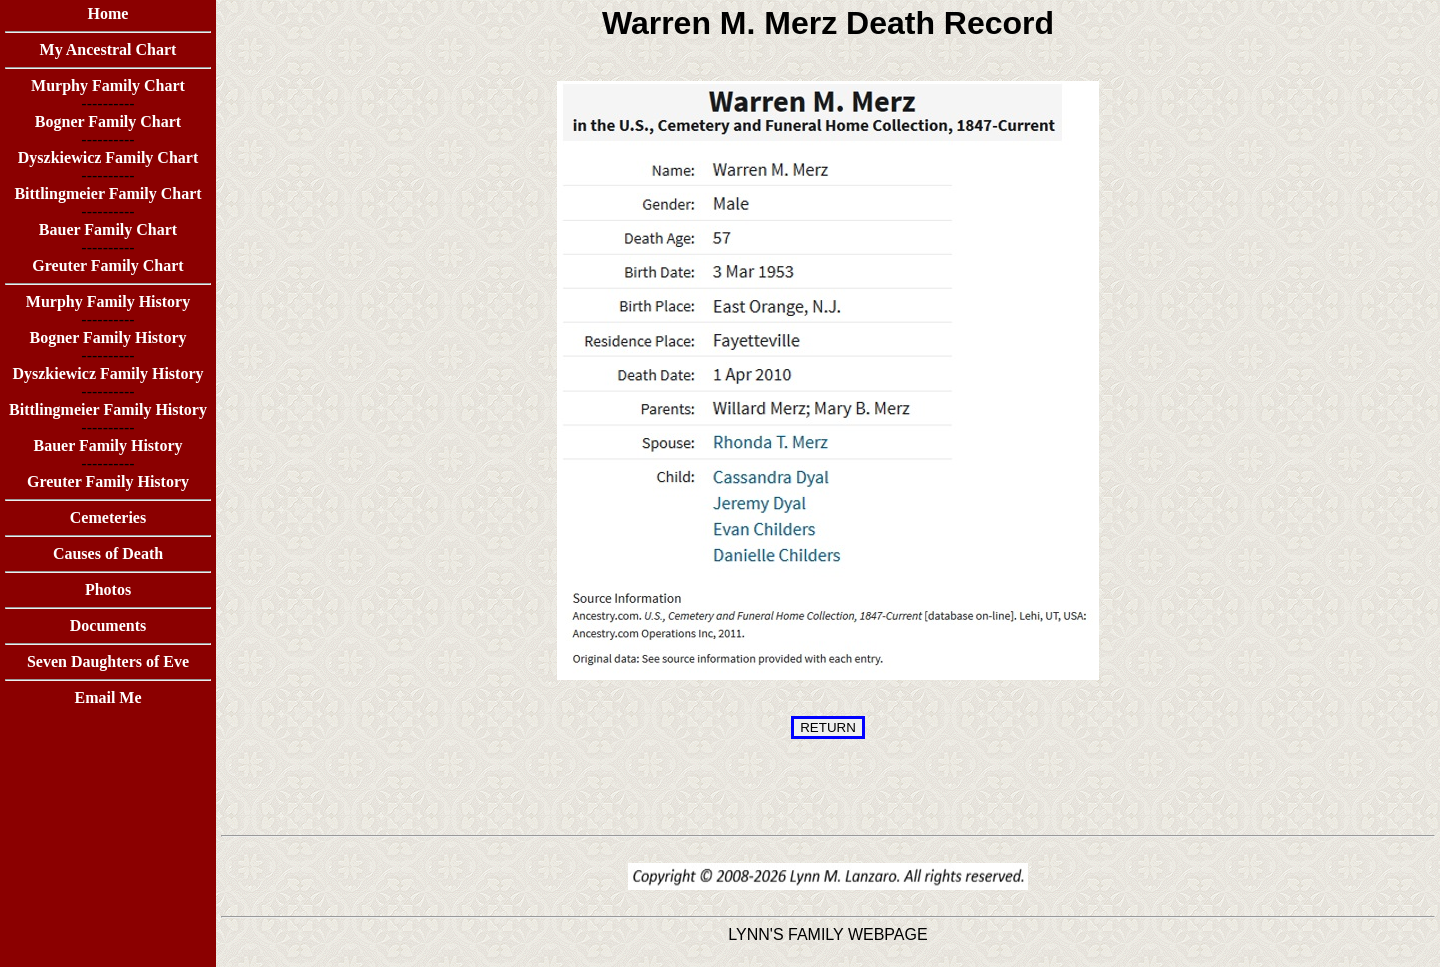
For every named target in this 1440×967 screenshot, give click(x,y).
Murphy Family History (108, 301)
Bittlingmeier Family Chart (107, 193)
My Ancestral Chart (108, 49)
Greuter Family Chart (107, 265)
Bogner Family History (107, 337)
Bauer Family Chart (108, 229)
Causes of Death (108, 553)
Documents (108, 625)
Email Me (107, 697)
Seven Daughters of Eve (108, 661)
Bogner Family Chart (108, 121)
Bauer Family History (107, 445)
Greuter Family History (108, 481)
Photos (108, 589)
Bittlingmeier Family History (108, 409)
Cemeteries (108, 517)
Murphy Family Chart (108, 85)
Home (108, 13)
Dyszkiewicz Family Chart (108, 157)
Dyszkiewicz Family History (107, 373)
